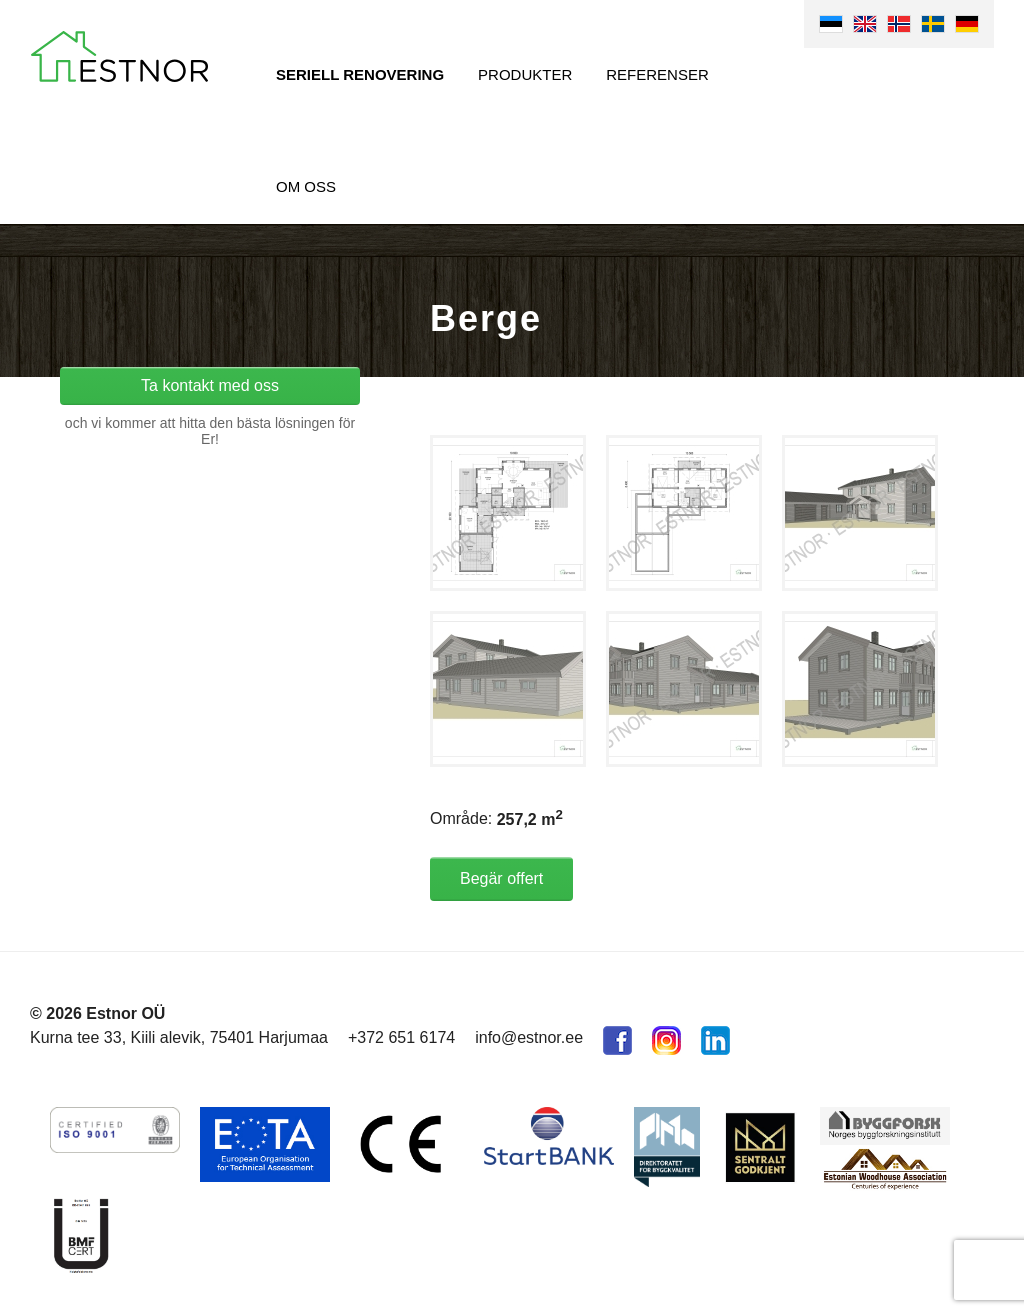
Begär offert (501, 878)
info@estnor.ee (529, 1037)
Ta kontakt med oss (210, 385)
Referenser (657, 74)
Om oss (306, 186)
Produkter (525, 74)
